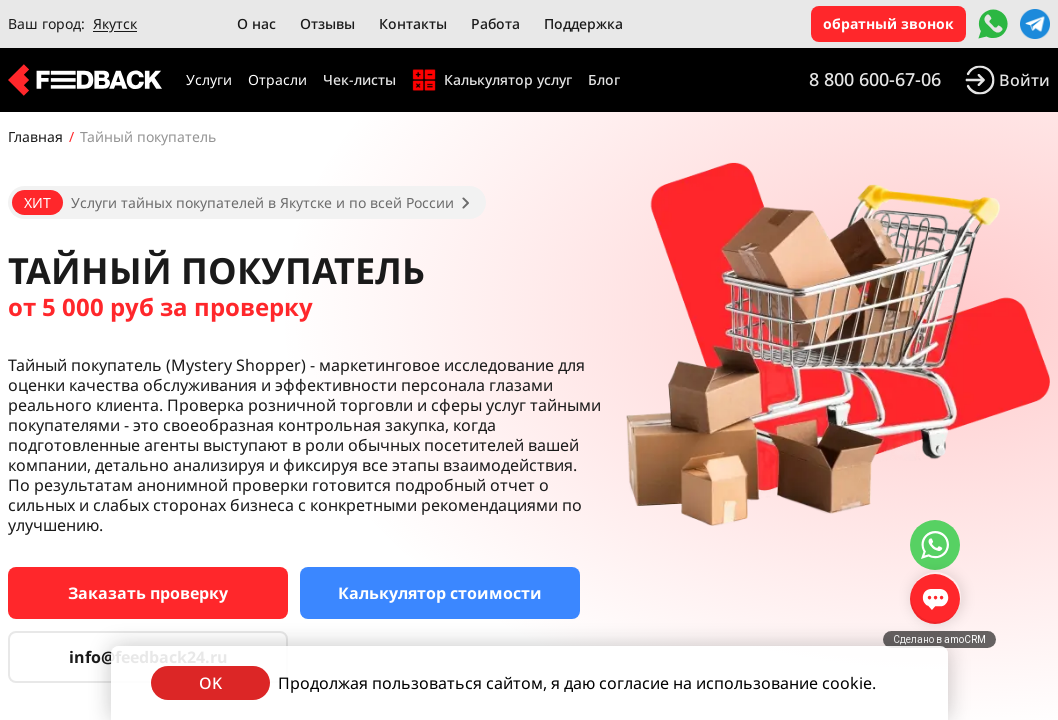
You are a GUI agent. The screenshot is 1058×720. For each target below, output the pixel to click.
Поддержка (583, 23)
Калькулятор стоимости (440, 593)
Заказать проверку (148, 593)
